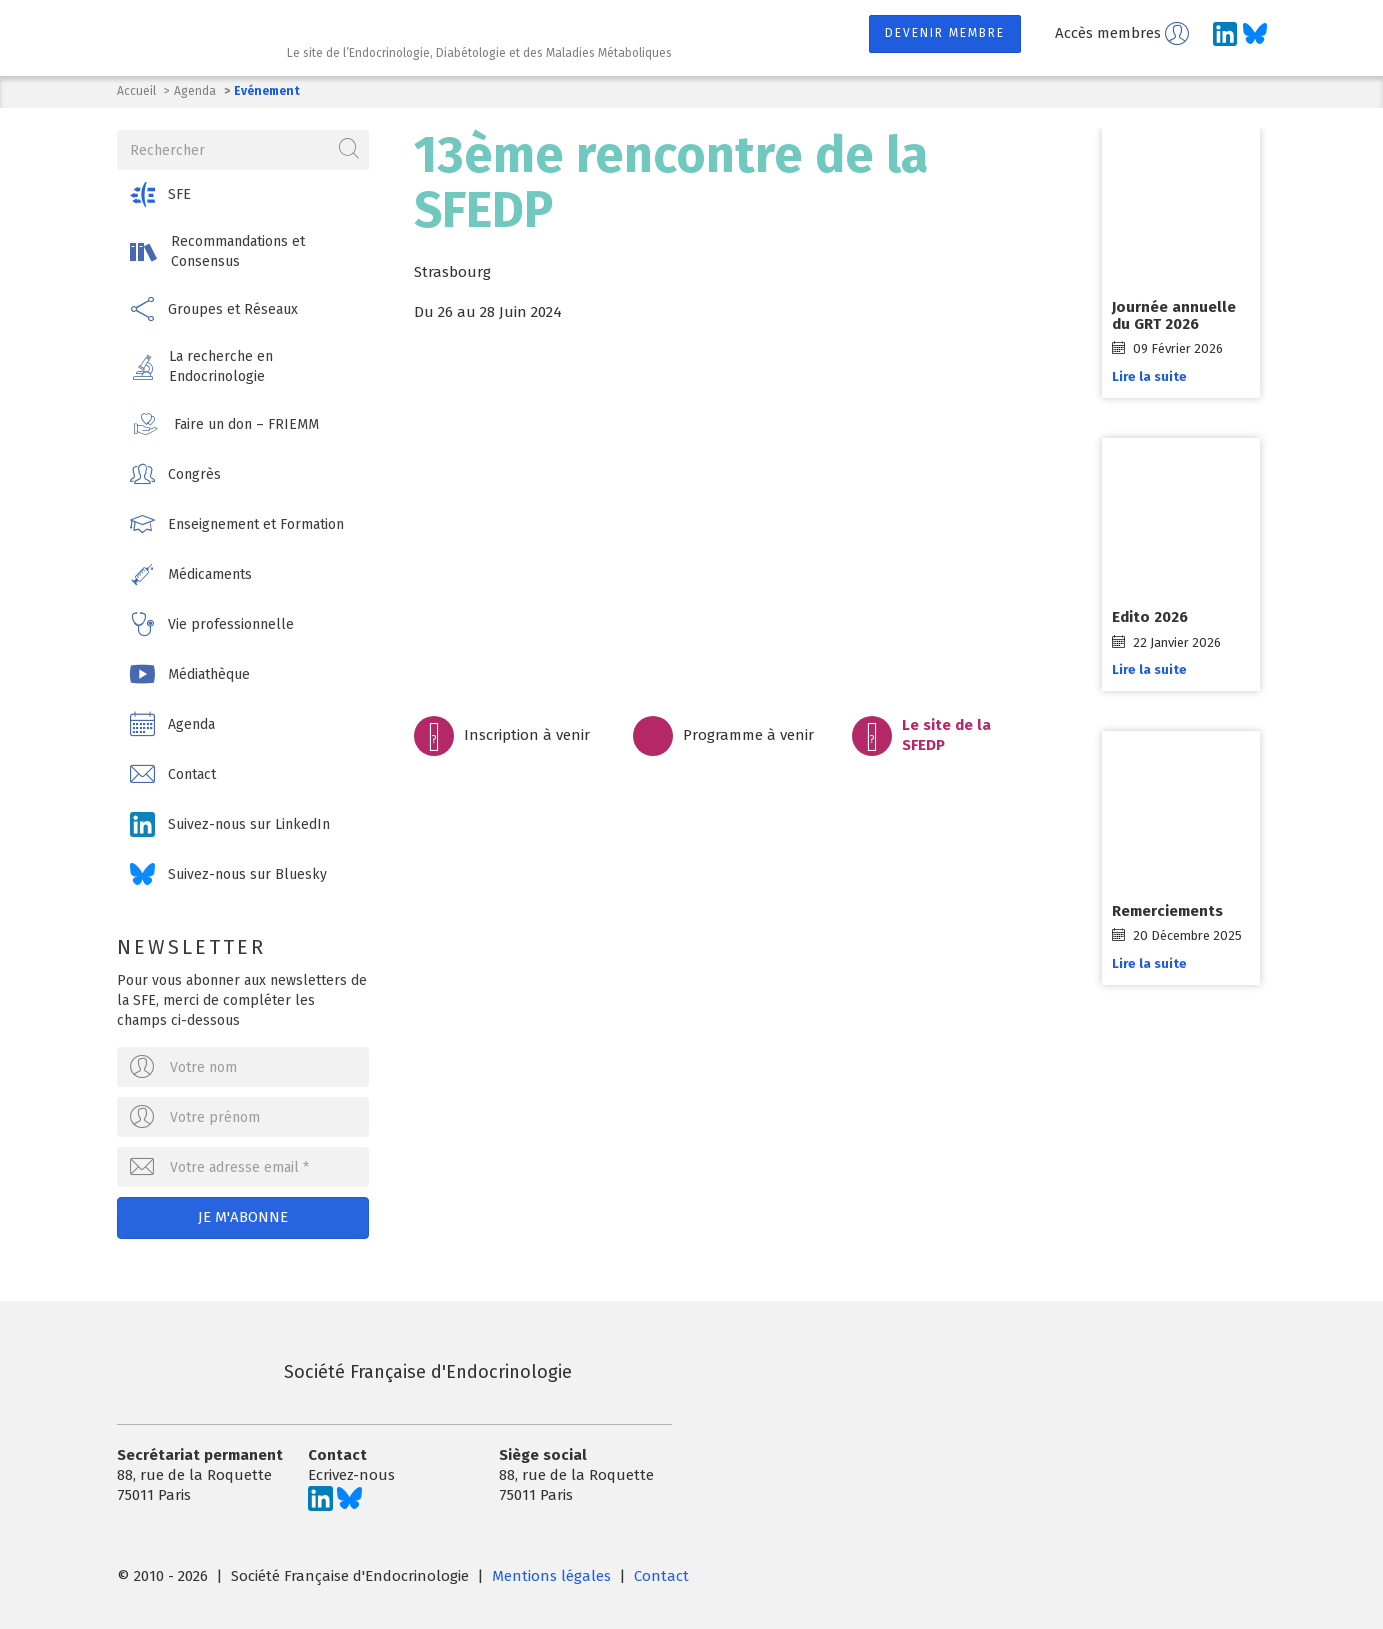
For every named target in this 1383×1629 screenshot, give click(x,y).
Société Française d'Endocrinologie (344, 1368)
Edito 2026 (1156, 617)
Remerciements (1173, 911)
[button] (246, 192)
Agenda (195, 91)
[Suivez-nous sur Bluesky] (1255, 34)
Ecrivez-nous (351, 1471)
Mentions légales (551, 1572)
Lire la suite (1155, 376)
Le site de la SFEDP (946, 735)
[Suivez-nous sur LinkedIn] (1225, 34)
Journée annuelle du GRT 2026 (1180, 315)
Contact (661, 1572)
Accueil (136, 91)
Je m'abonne (245, 1215)
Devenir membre (945, 33)
